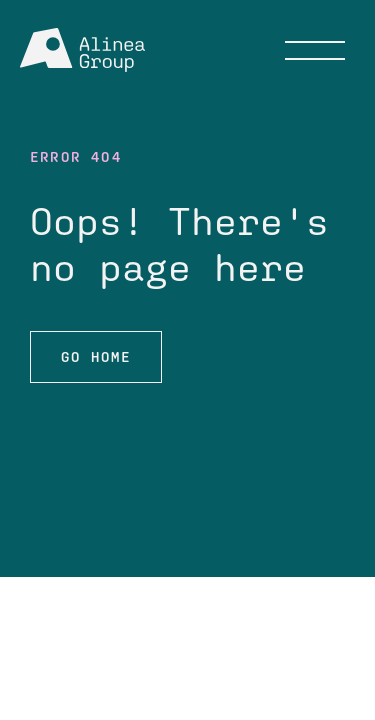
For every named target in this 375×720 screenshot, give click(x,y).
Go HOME (96, 357)
